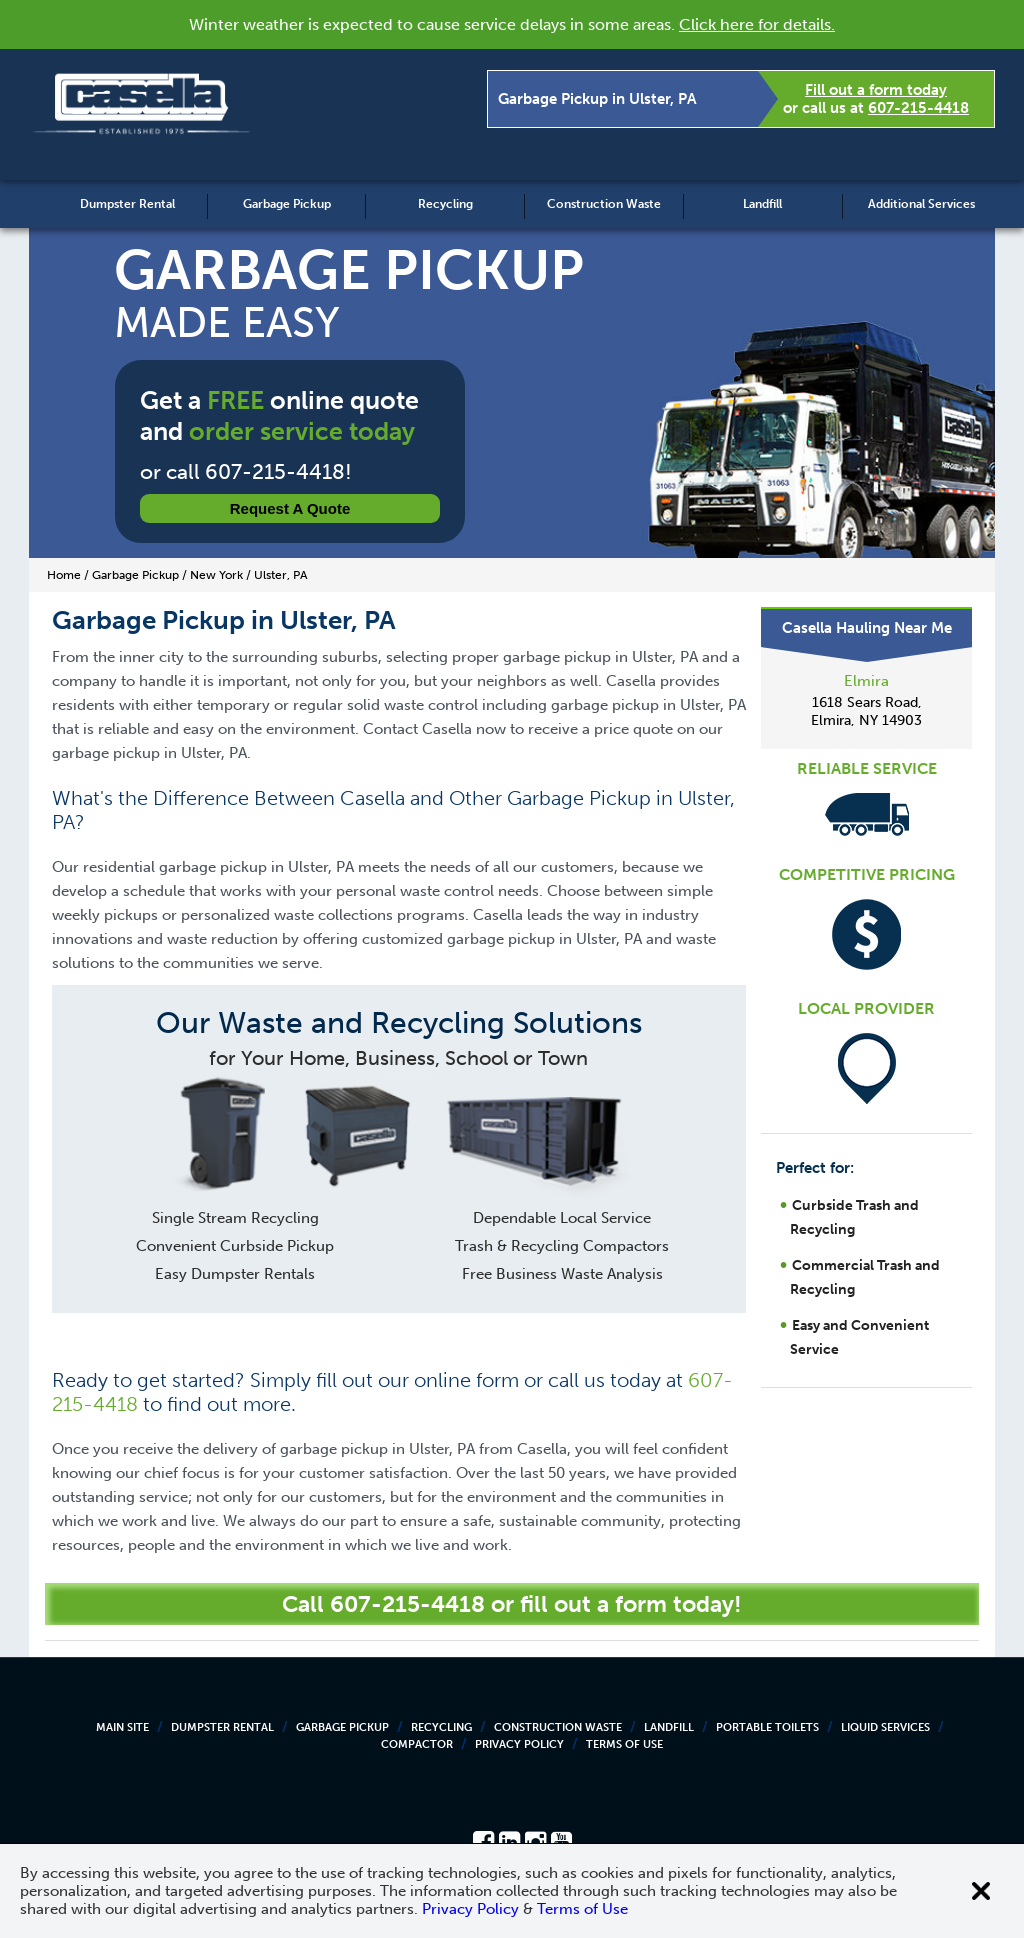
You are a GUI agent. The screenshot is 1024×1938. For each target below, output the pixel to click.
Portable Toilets (767, 1727)
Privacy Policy (519, 1744)
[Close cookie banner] (981, 1891)
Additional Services (921, 204)
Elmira (866, 681)
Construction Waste (604, 204)
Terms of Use (624, 1744)
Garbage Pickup (287, 204)
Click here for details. (757, 24)
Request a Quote (290, 508)
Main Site (122, 1727)
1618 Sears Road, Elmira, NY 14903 (866, 711)
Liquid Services (885, 1727)
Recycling (445, 204)
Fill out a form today (876, 90)
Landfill (762, 204)
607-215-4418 (918, 108)
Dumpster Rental (127, 204)
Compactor (417, 1744)
